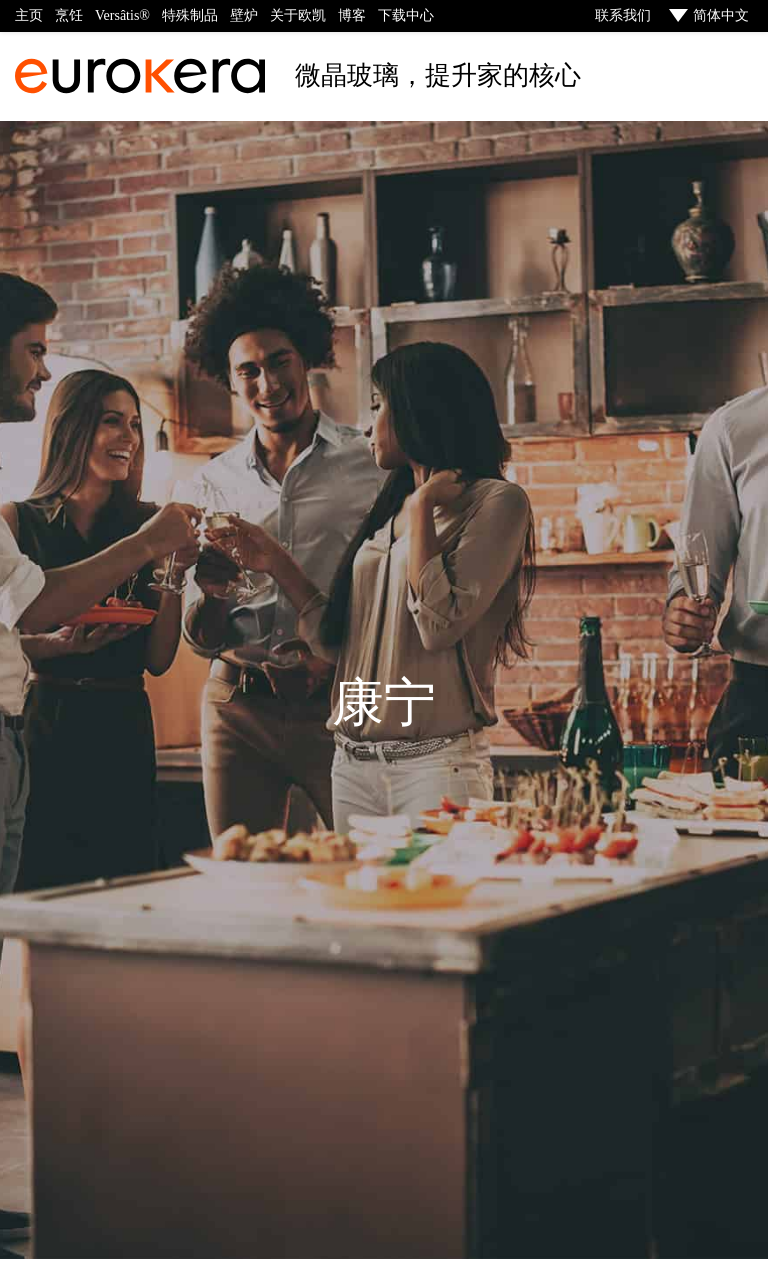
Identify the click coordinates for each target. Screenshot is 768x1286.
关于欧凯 (298, 15)
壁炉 (244, 15)
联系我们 (622, 15)
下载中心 (406, 15)
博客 (352, 15)
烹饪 (69, 15)
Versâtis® (122, 15)
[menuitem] (706, 16)
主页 (29, 15)
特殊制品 (190, 15)
